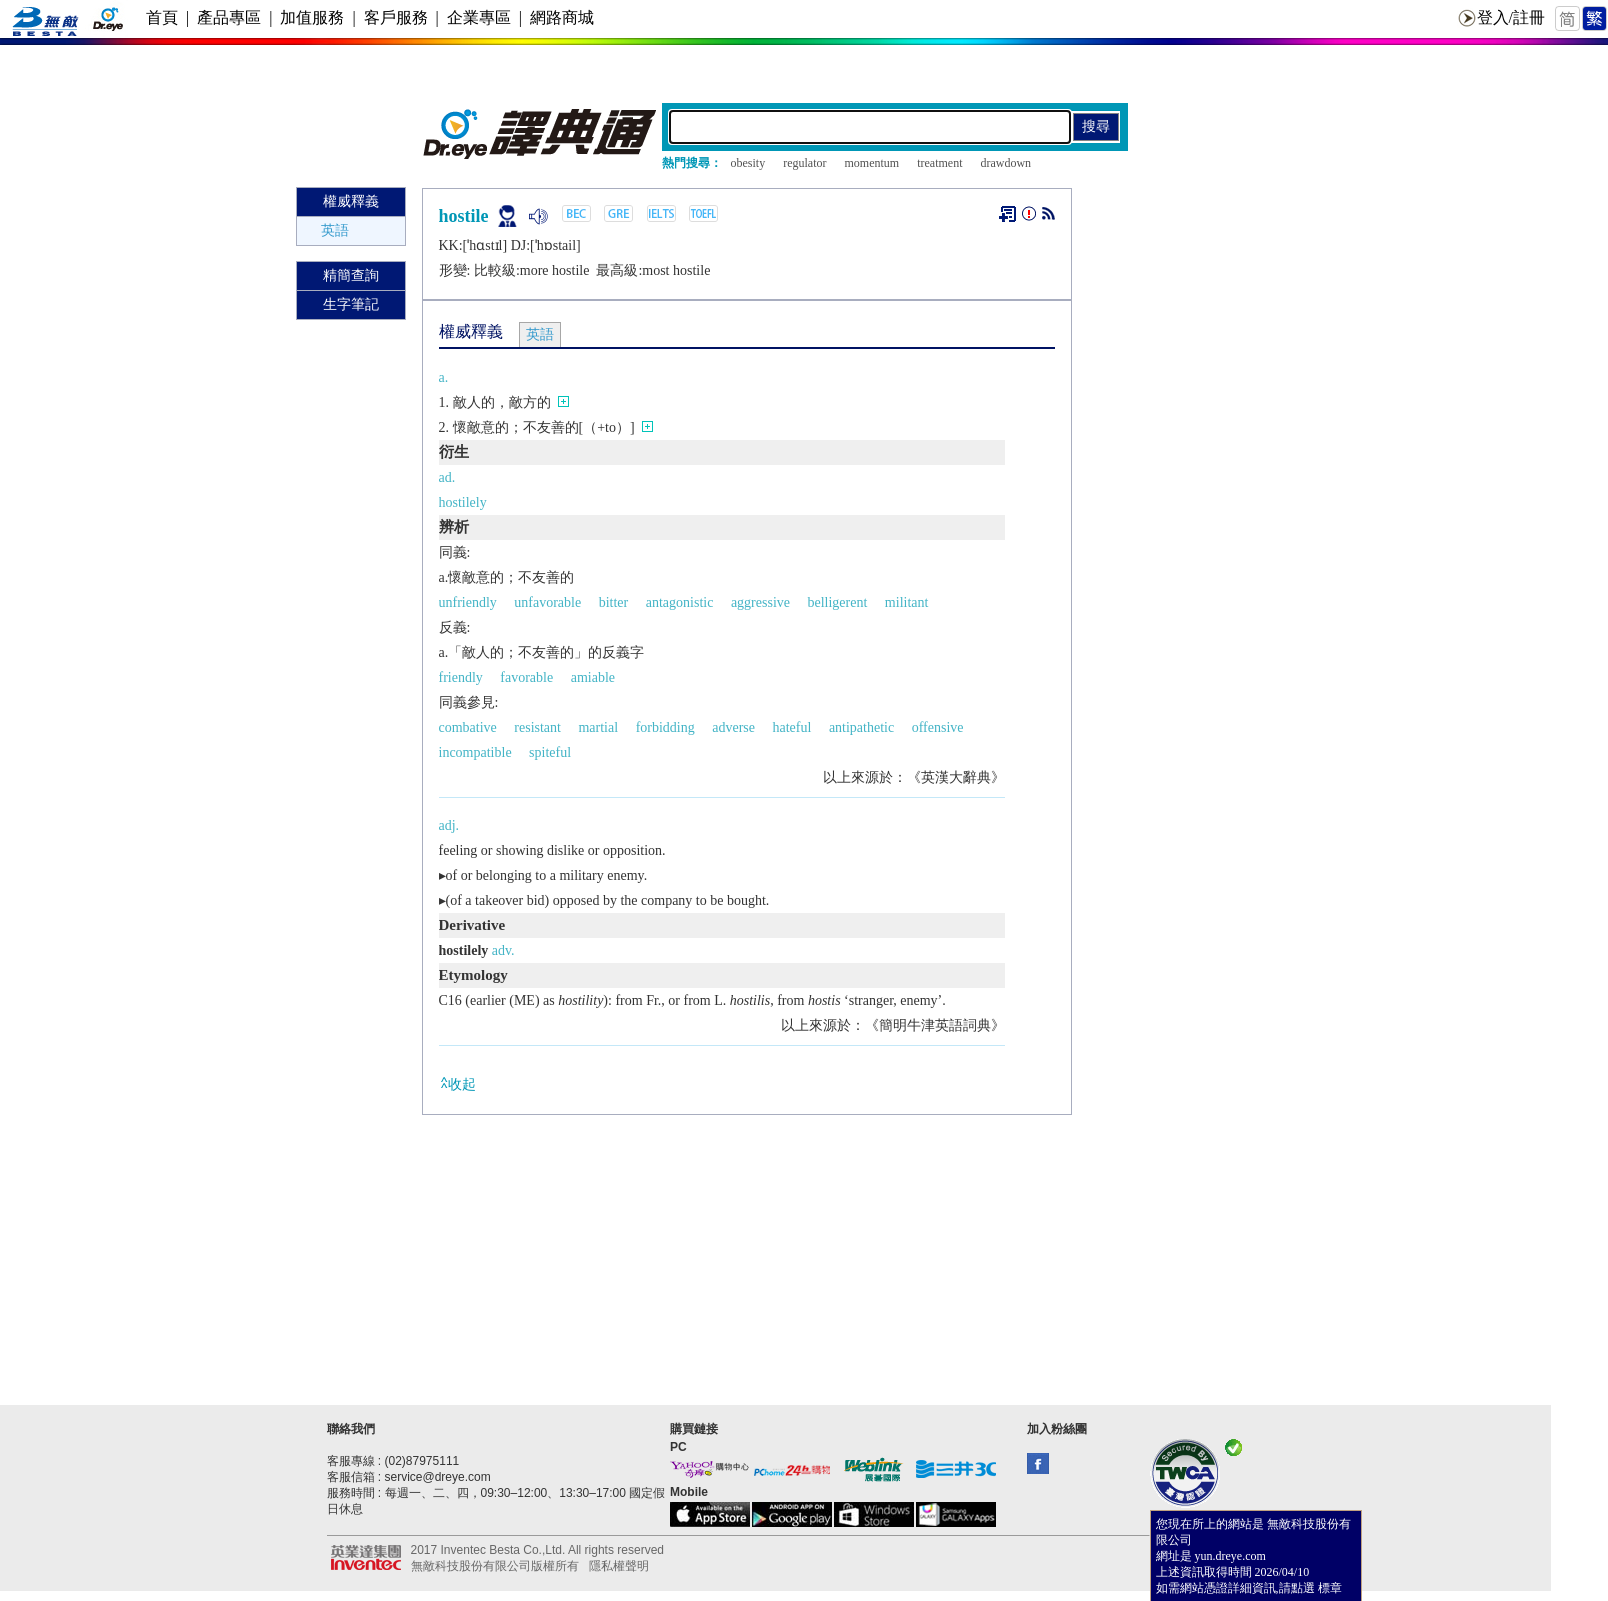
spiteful (550, 752)
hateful (792, 727)
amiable (593, 677)
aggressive (760, 602)
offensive (938, 727)
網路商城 (562, 17)
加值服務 (312, 17)
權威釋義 (351, 201)
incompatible (475, 752)
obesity (748, 163)
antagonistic (680, 602)
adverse (733, 727)
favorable (526, 677)
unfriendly (468, 602)
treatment (939, 163)
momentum (871, 163)
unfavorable (547, 602)
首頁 (162, 17)
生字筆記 (351, 304)
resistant (537, 727)
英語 (335, 230)
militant (907, 602)
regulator (804, 163)
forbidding (665, 727)
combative (468, 727)
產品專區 (229, 17)
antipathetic (861, 727)
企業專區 (479, 17)
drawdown (1005, 163)
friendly (461, 677)
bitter (614, 602)
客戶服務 (396, 17)
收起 (457, 1083)
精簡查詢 (351, 275)
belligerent (837, 602)
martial (598, 727)
